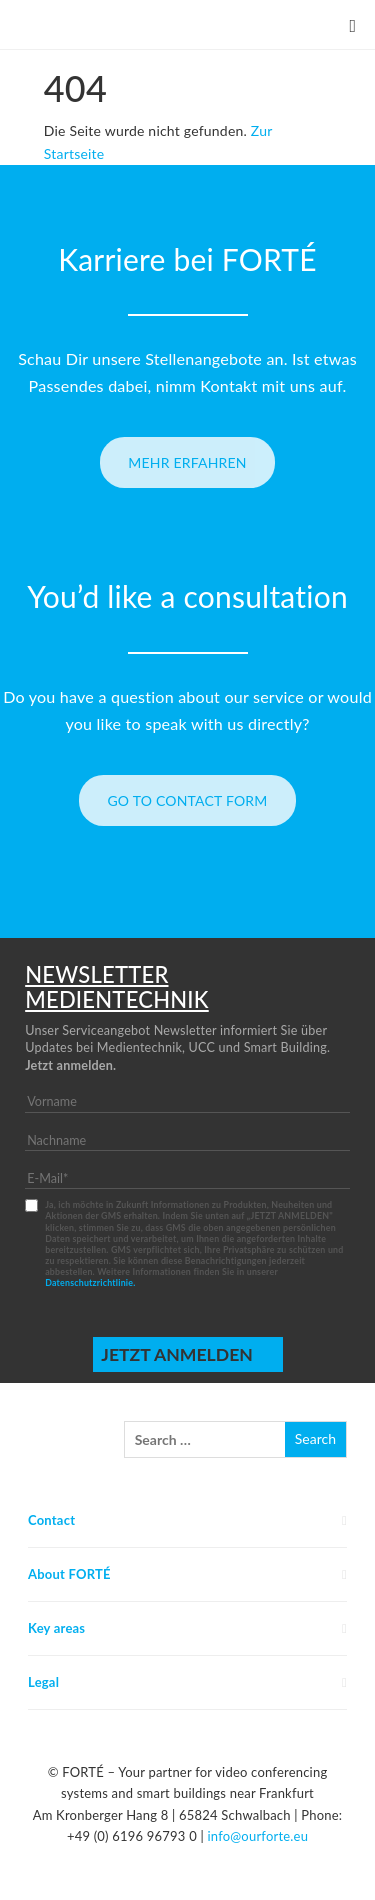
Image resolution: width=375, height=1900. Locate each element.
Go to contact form (187, 800)
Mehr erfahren (187, 462)
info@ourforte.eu (257, 1836)
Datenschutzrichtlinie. (90, 1282)
